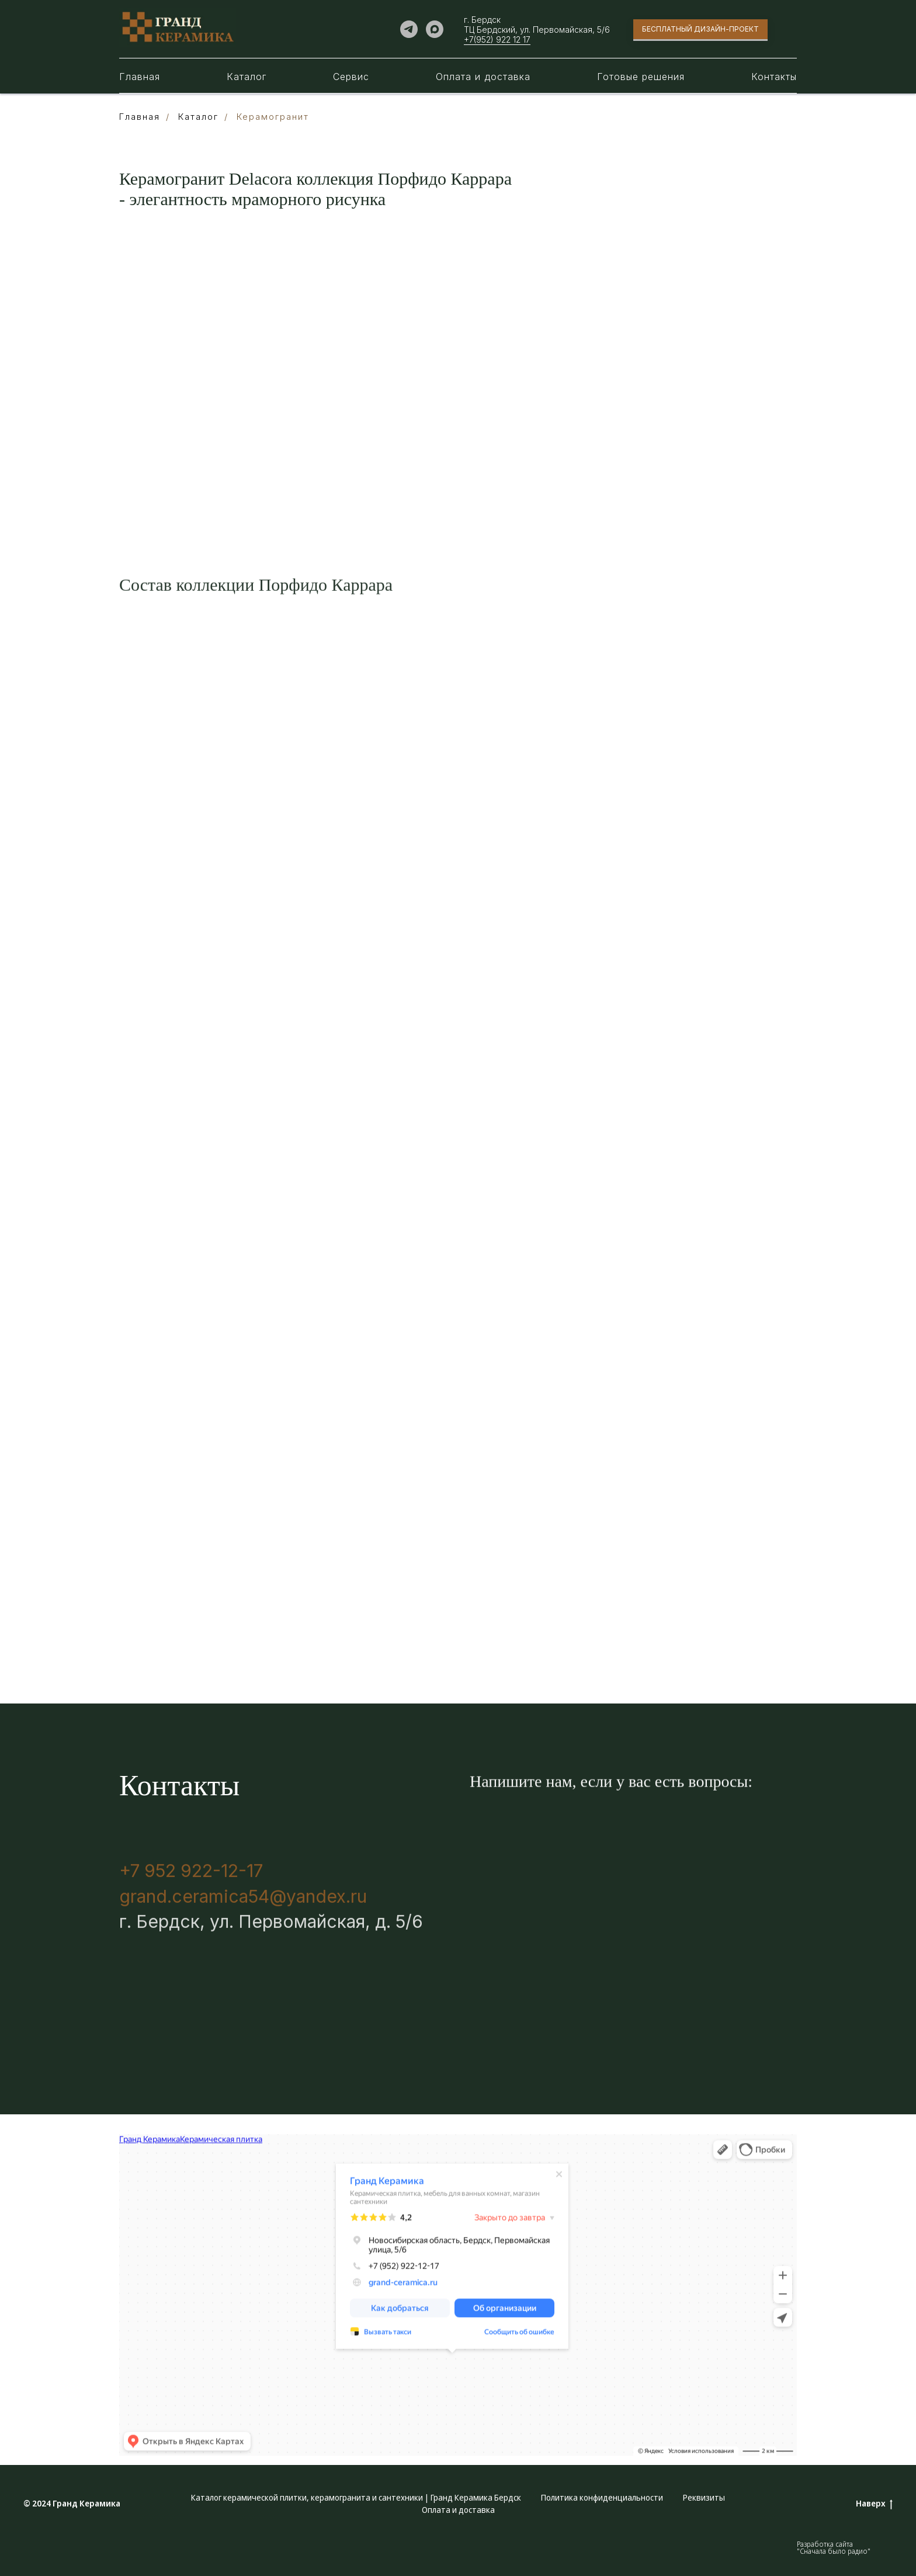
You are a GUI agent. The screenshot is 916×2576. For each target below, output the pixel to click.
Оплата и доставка (483, 76)
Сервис (351, 76)
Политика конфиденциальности (602, 2497)
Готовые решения (641, 76)
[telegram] (409, 29)
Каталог (246, 76)
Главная (139, 76)
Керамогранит (273, 116)
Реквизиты (704, 2497)
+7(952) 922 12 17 (497, 39)
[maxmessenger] (434, 29)
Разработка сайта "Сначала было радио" (833, 2547)
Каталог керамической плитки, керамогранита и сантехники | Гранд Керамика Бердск (356, 2497)
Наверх (874, 2503)
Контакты (774, 76)
